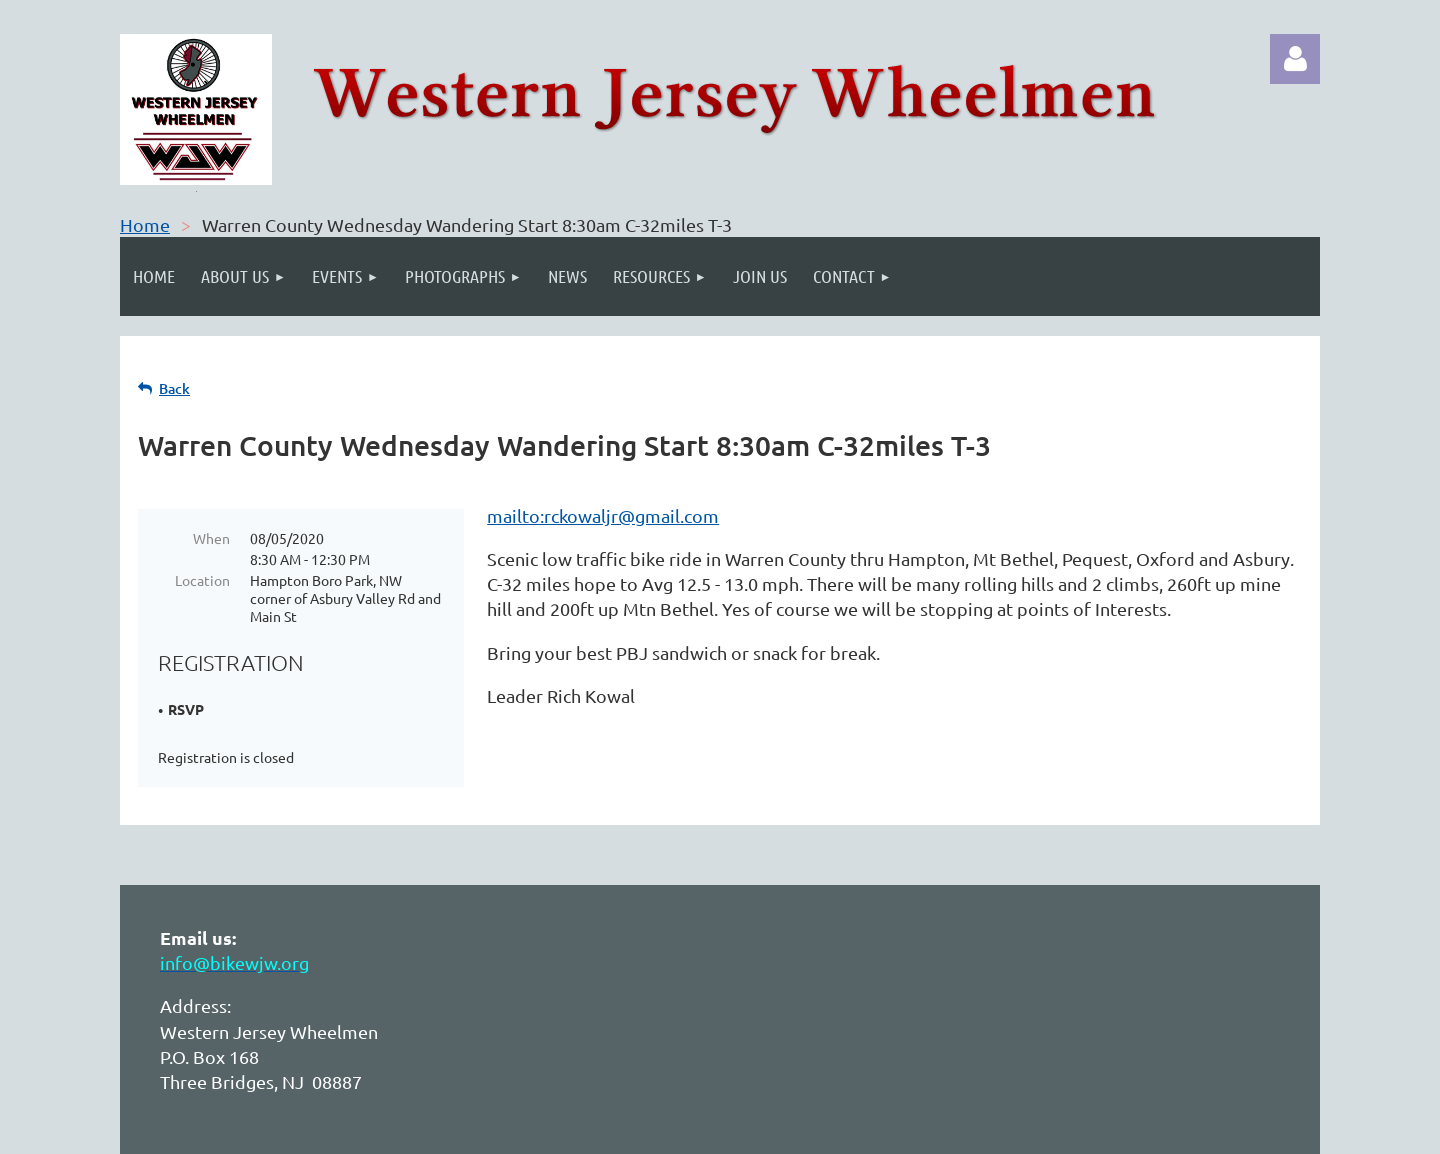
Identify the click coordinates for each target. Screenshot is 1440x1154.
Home (145, 224)
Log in (1295, 59)
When (211, 538)
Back (174, 388)
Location (202, 580)
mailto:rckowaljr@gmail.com (603, 515)
